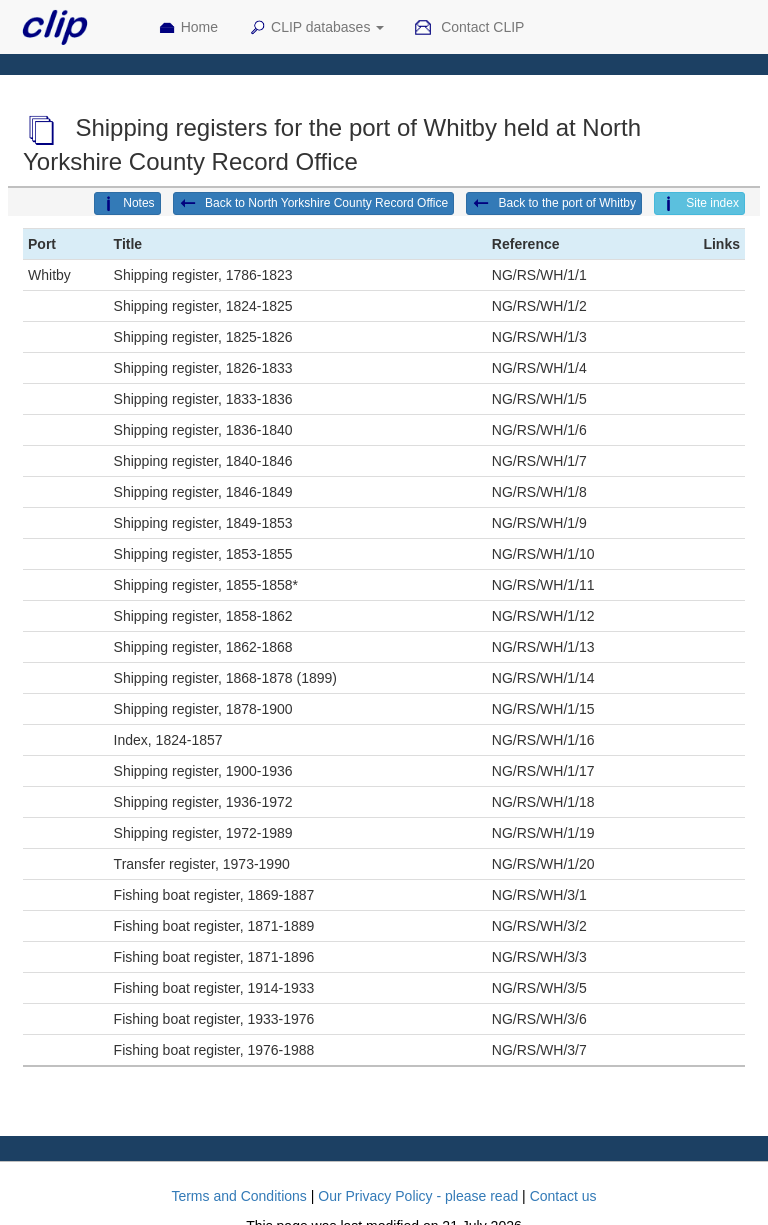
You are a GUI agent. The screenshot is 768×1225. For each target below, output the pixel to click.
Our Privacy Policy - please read (418, 1196)
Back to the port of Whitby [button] (554, 204)
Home (188, 28)
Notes (127, 204)
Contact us (563, 1196)
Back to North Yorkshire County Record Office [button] (314, 204)
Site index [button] (699, 204)
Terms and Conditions (238, 1196)
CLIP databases (316, 28)
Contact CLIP (469, 28)
